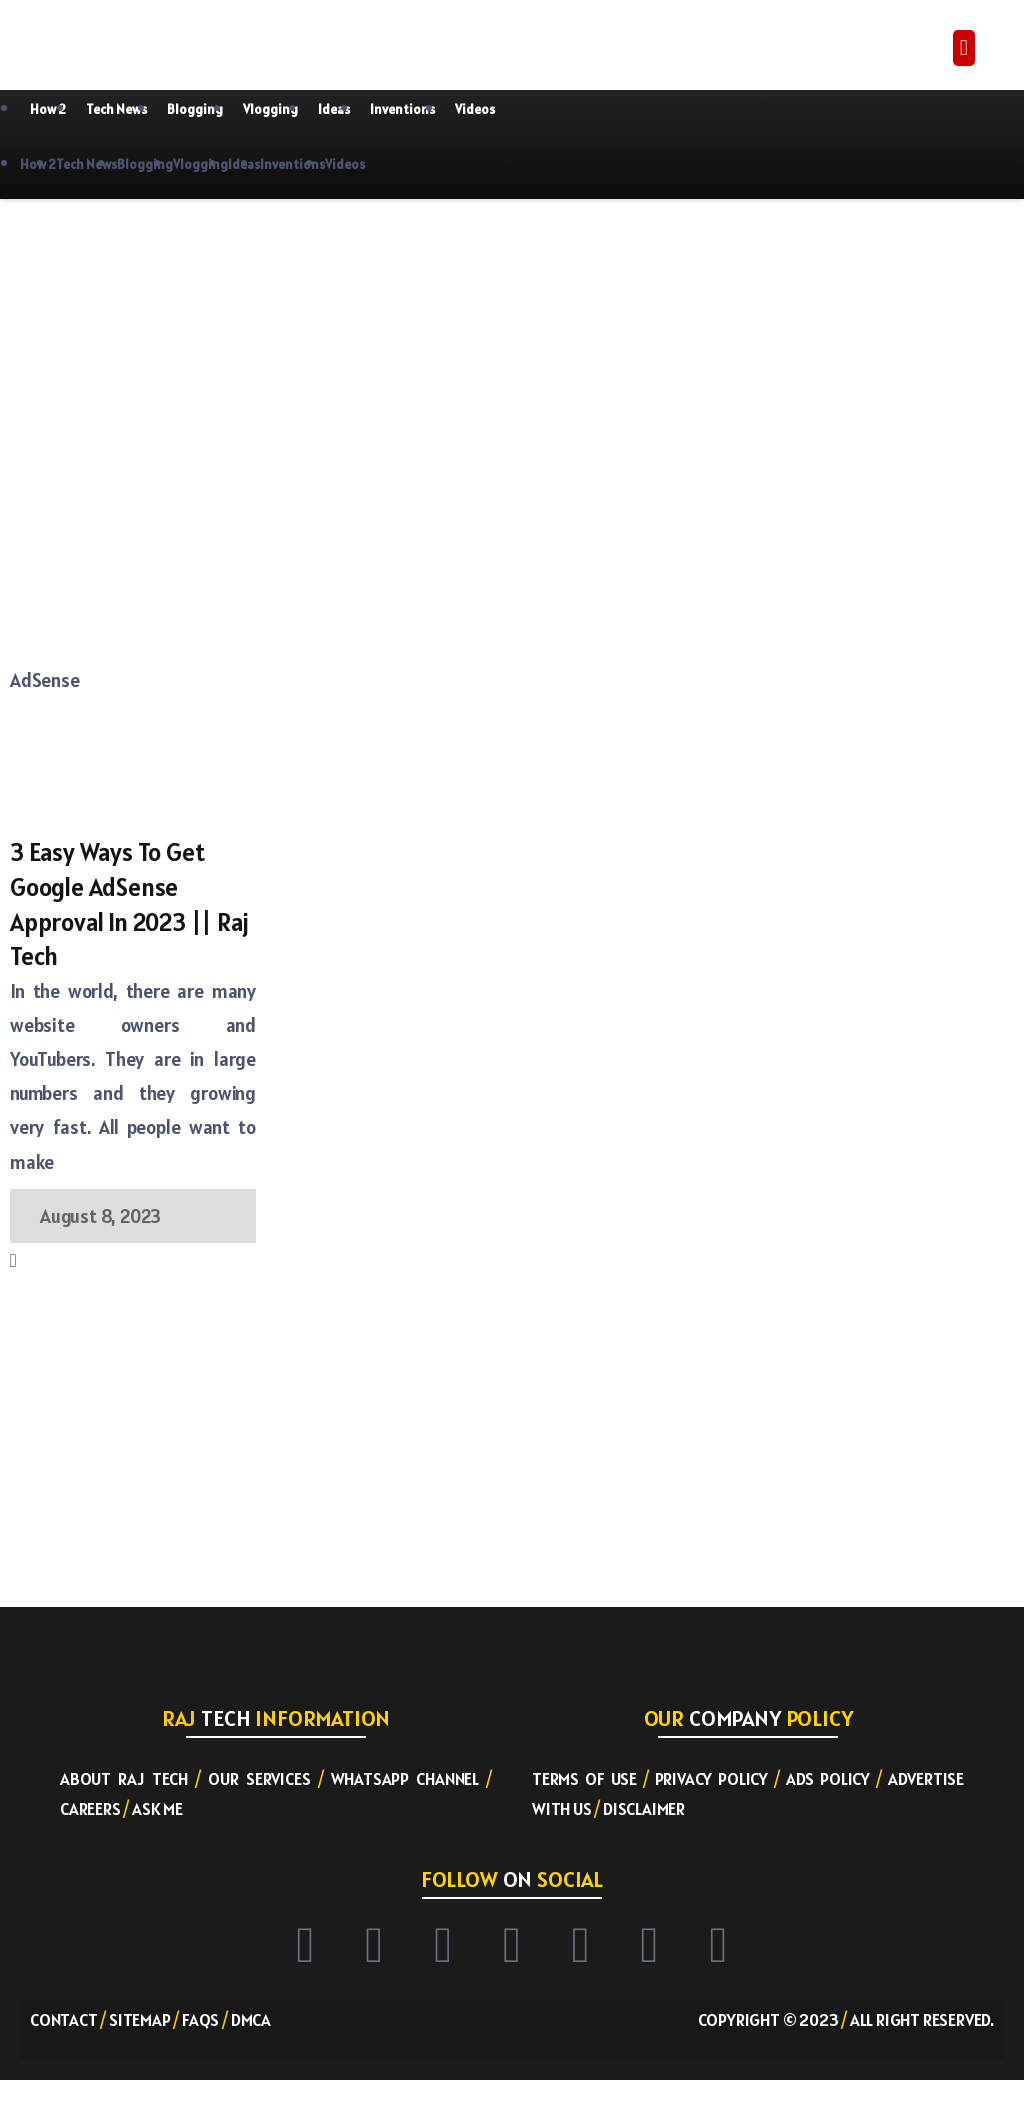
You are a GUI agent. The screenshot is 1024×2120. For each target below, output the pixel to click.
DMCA (251, 2020)
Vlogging (270, 109)
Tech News (116, 109)
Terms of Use (584, 1779)
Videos (475, 109)
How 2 (48, 109)
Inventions (402, 109)
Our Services (259, 1779)
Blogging (195, 109)
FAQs (200, 2020)
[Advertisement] (256, 359)
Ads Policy (828, 1779)
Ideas (334, 109)
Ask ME (157, 1810)
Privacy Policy (711, 1779)
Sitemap (140, 2020)
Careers (90, 1810)
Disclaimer (644, 1810)
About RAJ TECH (124, 1779)
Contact (64, 2020)
